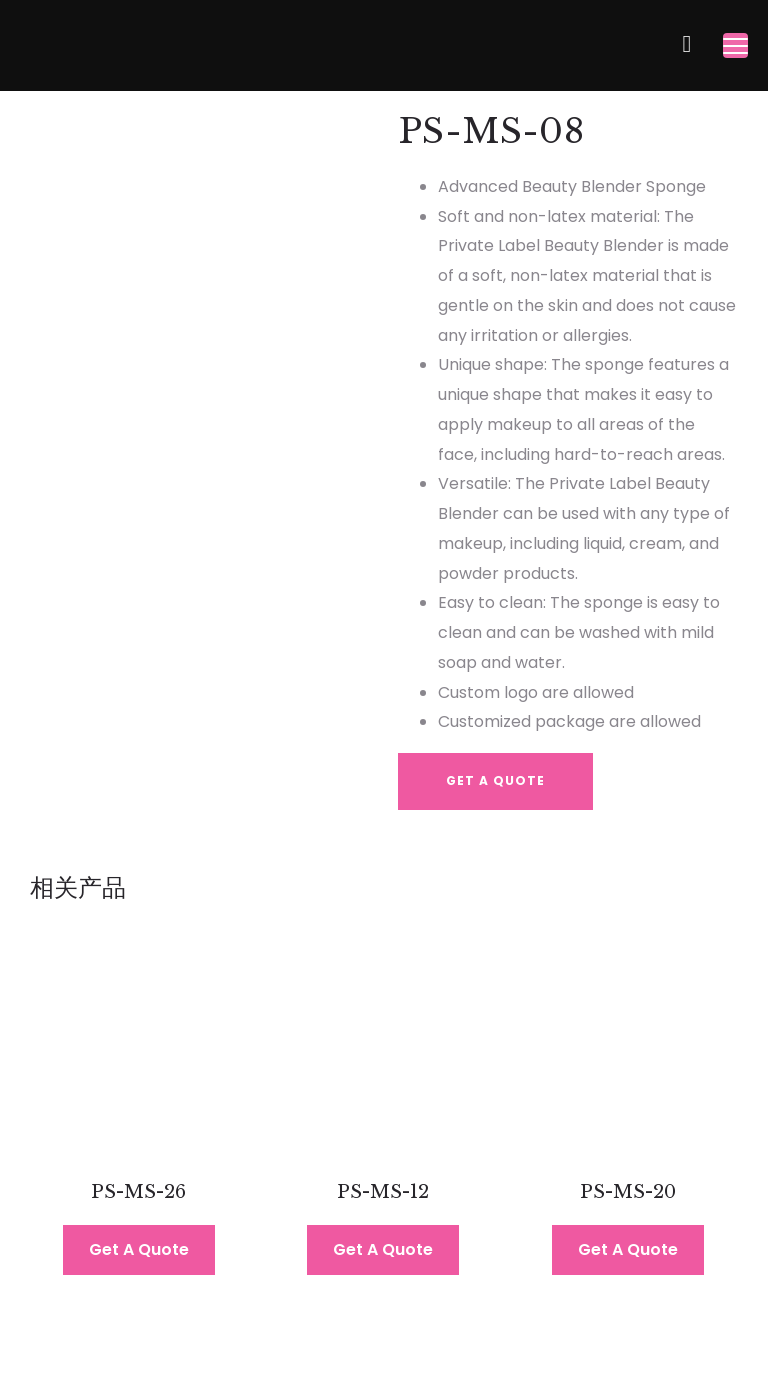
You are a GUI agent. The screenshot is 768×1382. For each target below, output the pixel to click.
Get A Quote (495, 780)
